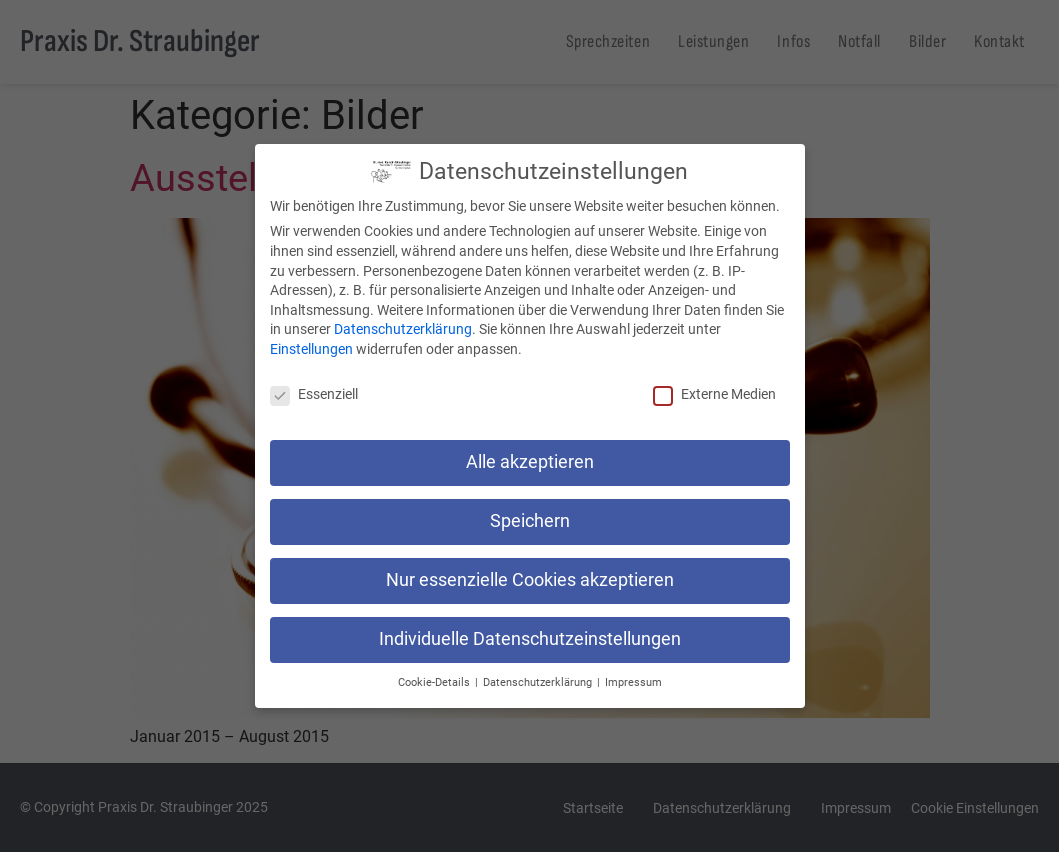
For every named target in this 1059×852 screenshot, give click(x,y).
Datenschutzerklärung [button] (539, 682)
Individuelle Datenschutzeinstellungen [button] (530, 639)
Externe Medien (714, 394)
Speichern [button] (530, 521)
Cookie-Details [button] (435, 682)
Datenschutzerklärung (403, 329)
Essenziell (314, 394)
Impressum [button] (633, 682)
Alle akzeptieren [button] (530, 462)
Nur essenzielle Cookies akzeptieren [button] (530, 580)
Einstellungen (311, 349)
